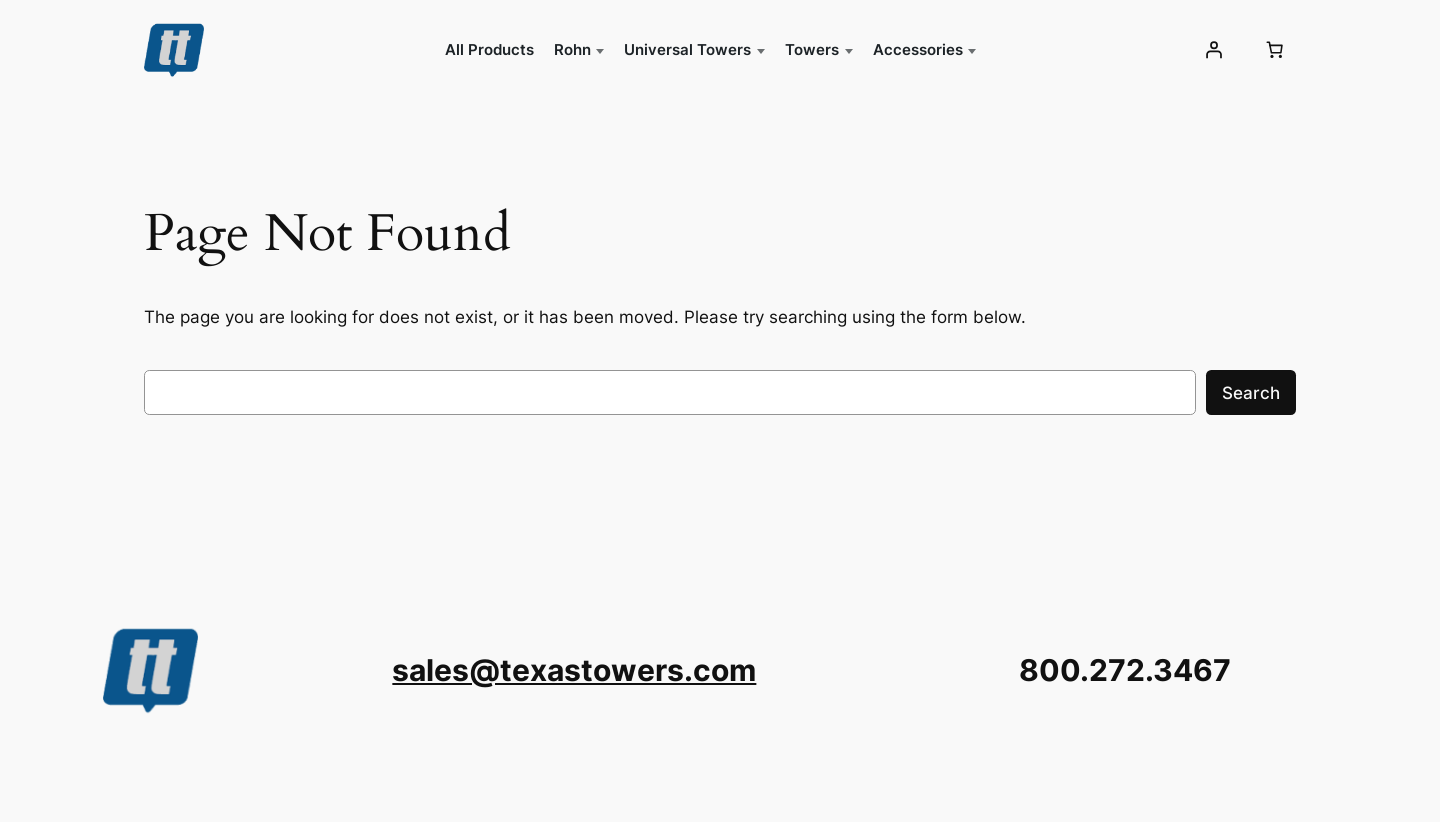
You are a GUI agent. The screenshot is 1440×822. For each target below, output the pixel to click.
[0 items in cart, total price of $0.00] (1275, 50)
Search (1251, 393)
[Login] (1214, 50)
